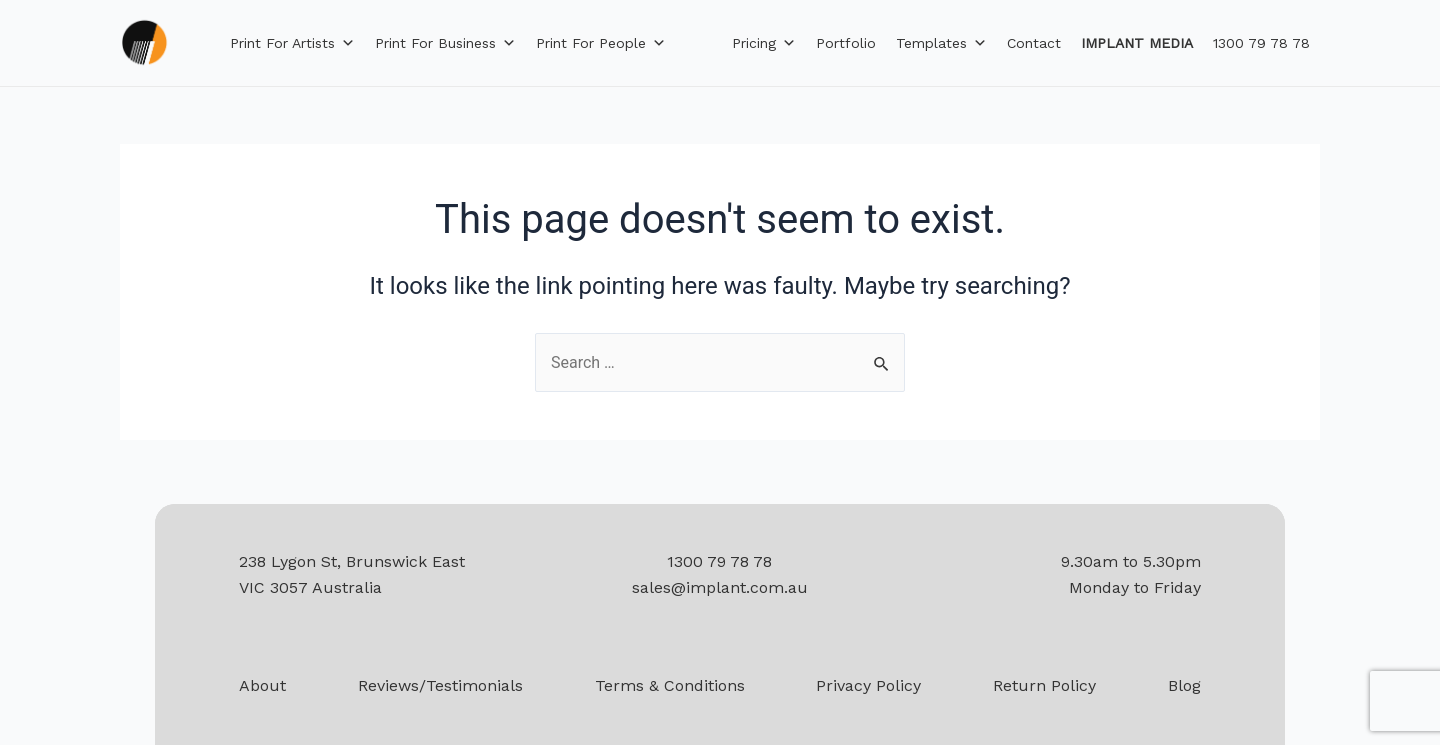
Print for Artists (292, 43)
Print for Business (445, 43)
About (262, 685)
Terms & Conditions (670, 685)
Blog (1184, 685)
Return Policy (1044, 685)
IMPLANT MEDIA (1137, 43)
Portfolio (846, 43)
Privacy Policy (868, 685)
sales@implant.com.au (720, 587)
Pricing (764, 43)
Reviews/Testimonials (440, 685)
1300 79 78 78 (1261, 43)
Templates (941, 43)
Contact (1034, 43)
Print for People (601, 43)
